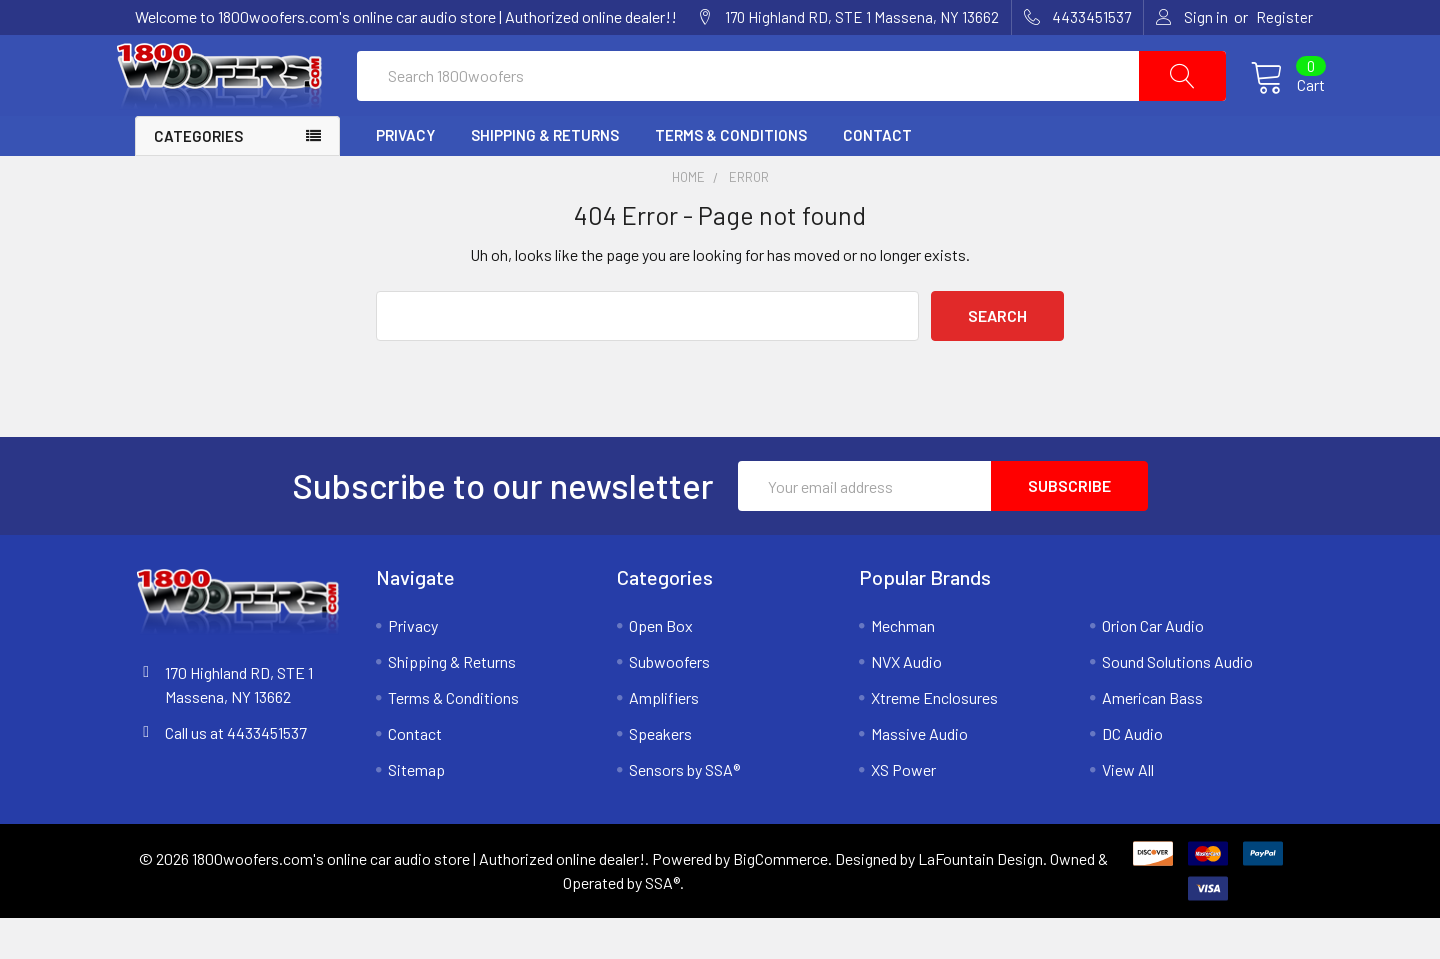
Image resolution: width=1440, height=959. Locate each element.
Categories (198, 177)
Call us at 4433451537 (236, 773)
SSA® (662, 923)
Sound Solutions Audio (1177, 702)
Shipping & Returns (545, 176)
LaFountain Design (980, 899)
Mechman (903, 666)
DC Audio (1132, 774)
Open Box (661, 666)
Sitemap (416, 810)
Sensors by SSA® (684, 810)
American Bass (1152, 738)
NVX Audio (906, 702)
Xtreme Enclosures (934, 738)
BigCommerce (780, 899)
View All (1128, 810)
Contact (877, 176)
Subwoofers (669, 702)
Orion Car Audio (1153, 666)
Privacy (405, 176)
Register (1284, 17)
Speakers (660, 774)
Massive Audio (919, 774)
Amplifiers (664, 738)
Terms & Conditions (731, 176)
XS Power (903, 810)
